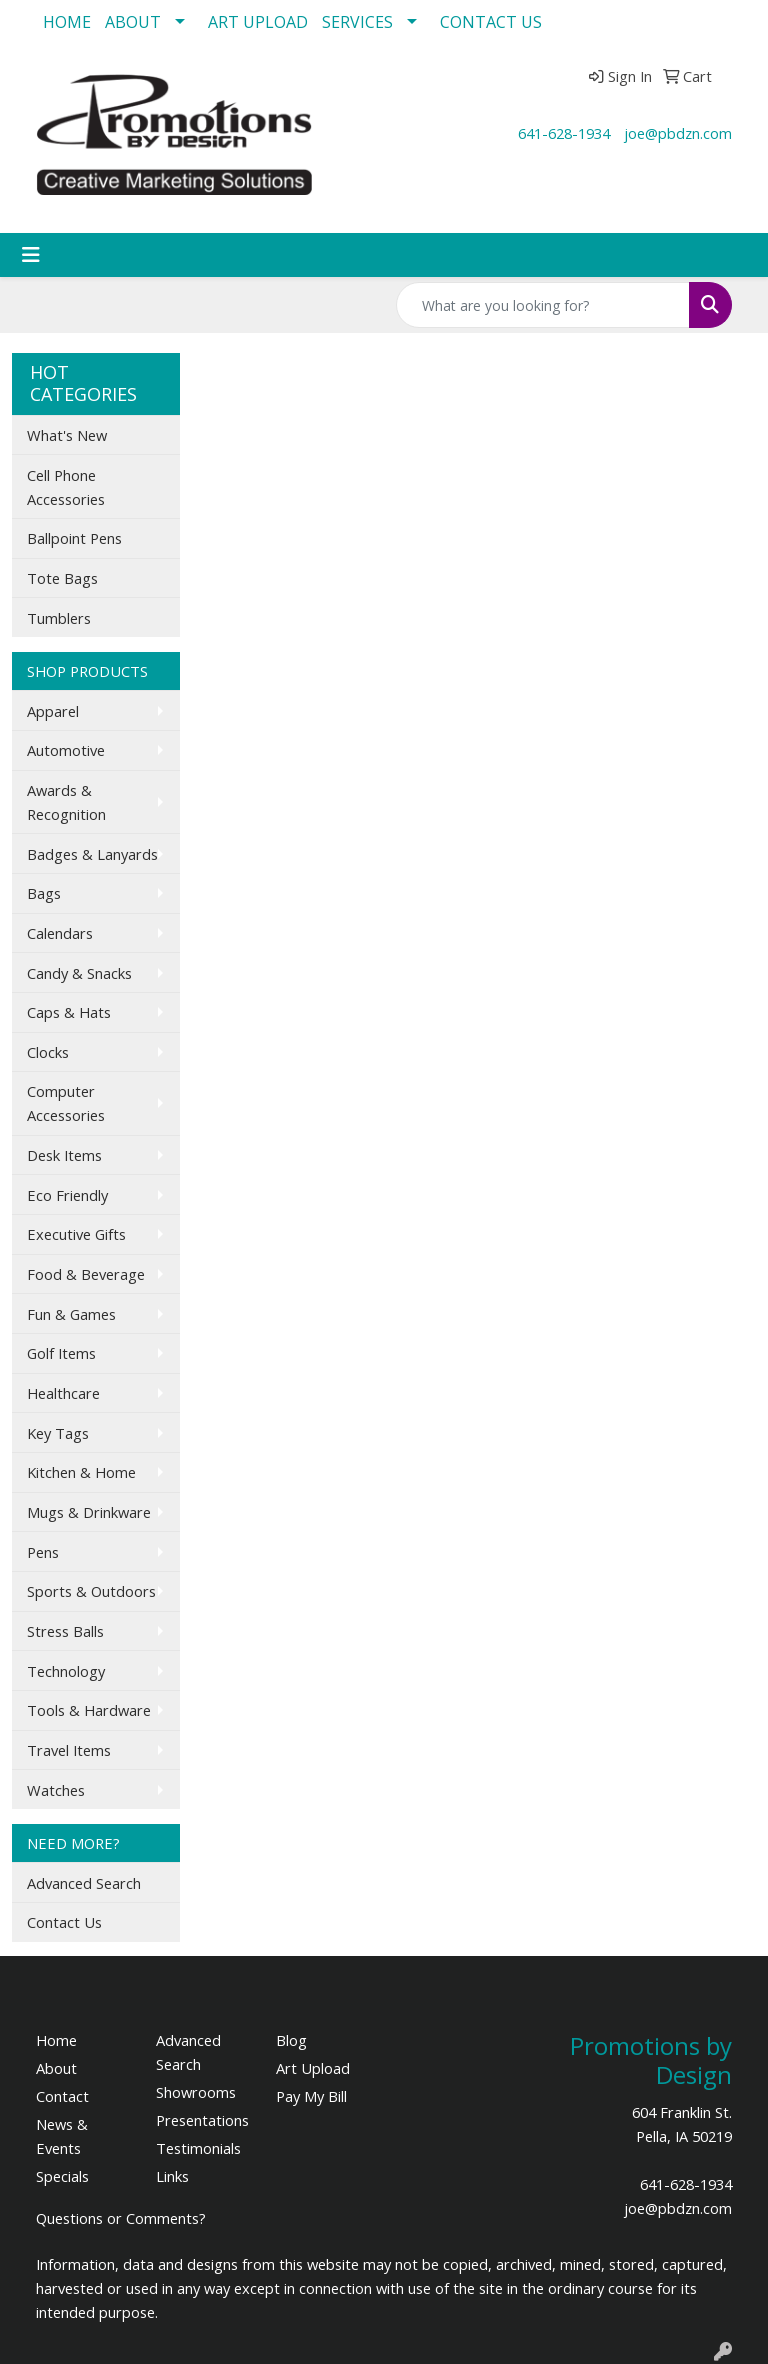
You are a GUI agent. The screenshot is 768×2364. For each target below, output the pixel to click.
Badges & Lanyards (92, 854)
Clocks (48, 1052)
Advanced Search (84, 1883)
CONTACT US (491, 22)
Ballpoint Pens (74, 538)
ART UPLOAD (258, 22)
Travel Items (69, 1750)
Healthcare (63, 1393)
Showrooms (196, 2092)
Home (56, 2040)
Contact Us (64, 1922)
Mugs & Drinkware (89, 1512)
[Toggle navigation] (31, 255)
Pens (43, 1552)
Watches (56, 1790)
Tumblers (59, 618)
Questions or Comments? (121, 2218)
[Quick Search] (543, 305)
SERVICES (357, 22)
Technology (66, 1671)
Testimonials (198, 2148)
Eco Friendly (67, 1195)
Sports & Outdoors (91, 1591)
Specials (62, 2176)
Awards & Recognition (66, 802)
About (56, 2068)
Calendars (60, 933)
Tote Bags (62, 578)
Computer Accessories (66, 1103)
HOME (67, 22)
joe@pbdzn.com (678, 133)
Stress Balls (65, 1631)
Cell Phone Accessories (66, 487)
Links (172, 2176)
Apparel (53, 711)
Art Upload (313, 2068)
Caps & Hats (69, 1012)
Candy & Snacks (79, 973)
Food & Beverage (86, 1274)
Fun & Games (71, 1314)
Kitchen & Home (81, 1472)
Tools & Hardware (89, 1710)
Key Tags (58, 1433)
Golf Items (61, 1353)
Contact (62, 2096)
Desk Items (64, 1155)
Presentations (202, 2120)
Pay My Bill (311, 2096)
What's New (67, 435)
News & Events (62, 2136)
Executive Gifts (76, 1234)
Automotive (66, 750)
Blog (291, 2040)
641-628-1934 (564, 133)
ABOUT (133, 22)
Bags (44, 893)
